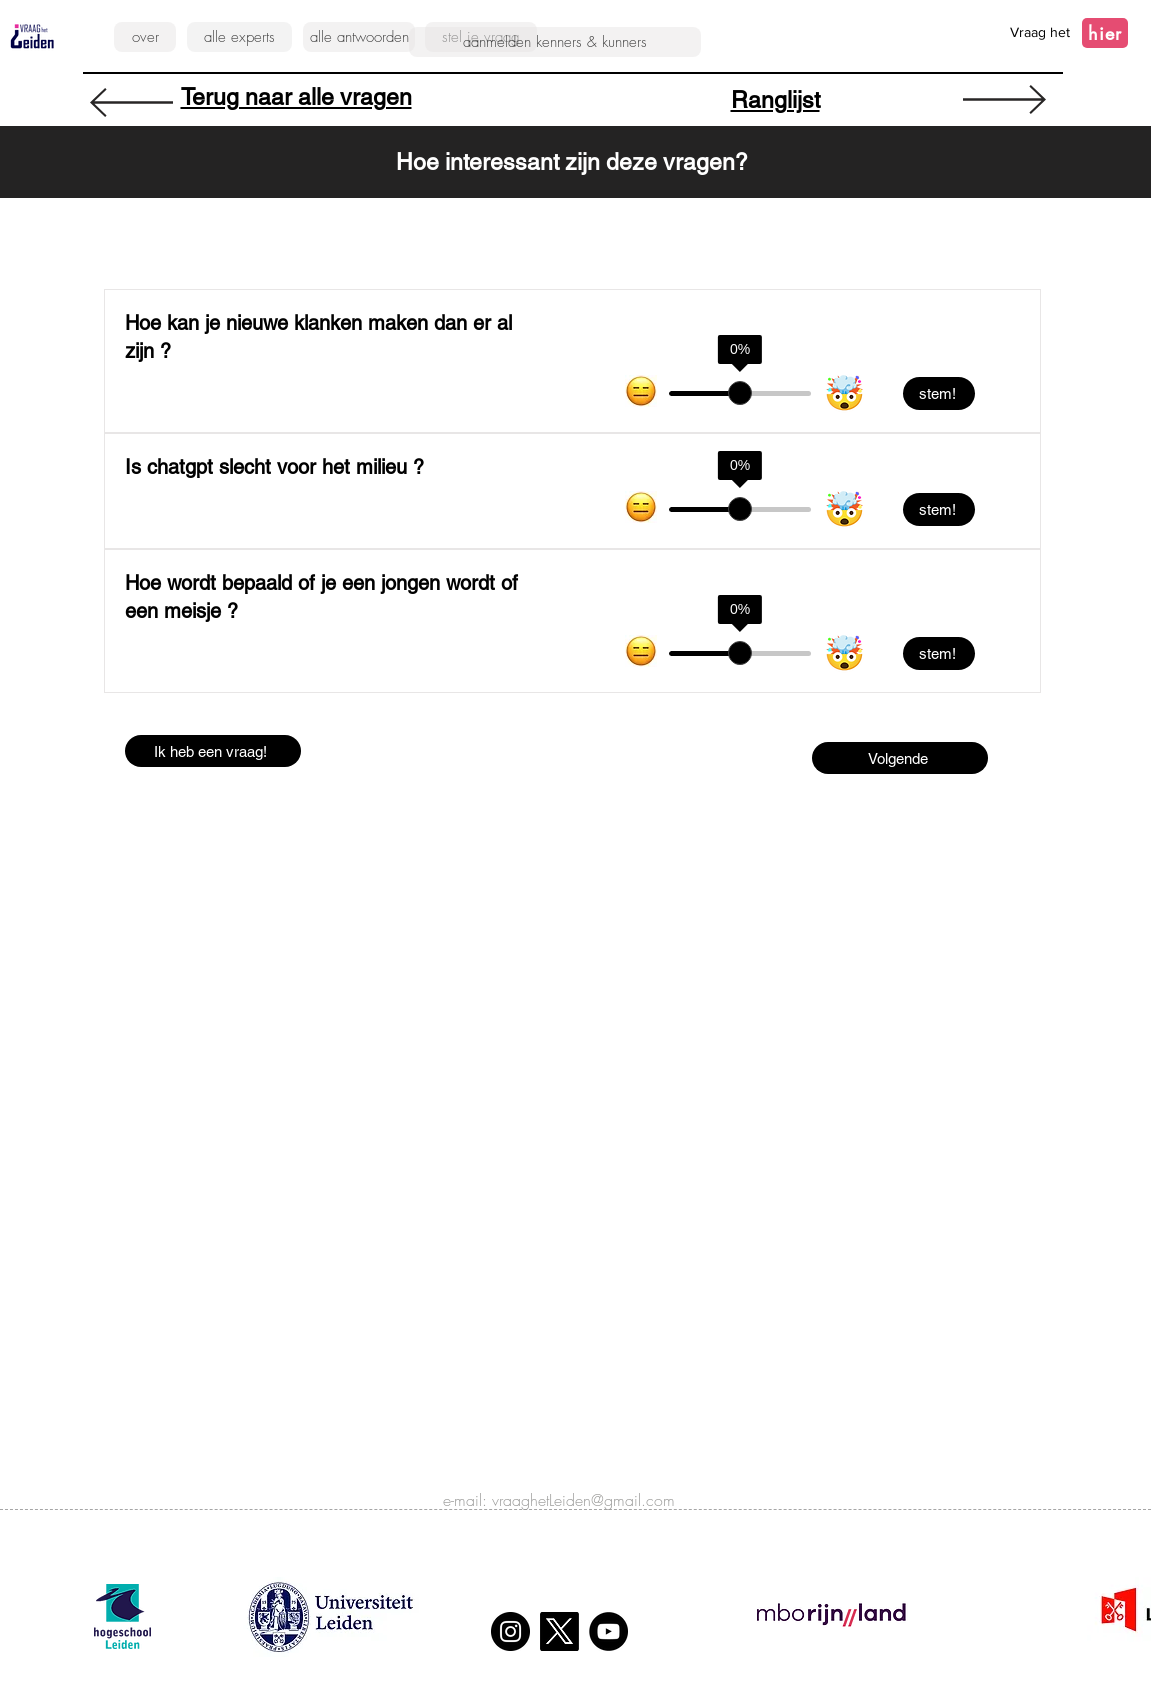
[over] (145, 37)
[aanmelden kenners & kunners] (555, 42)
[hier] (1105, 33)
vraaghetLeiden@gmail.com (583, 1500)
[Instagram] (510, 1631)
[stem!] (939, 393)
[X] (559, 1631)
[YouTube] (608, 1631)
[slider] (740, 393)
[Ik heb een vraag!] (213, 751)
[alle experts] (239, 37)
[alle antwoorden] (359, 37)
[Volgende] (900, 758)
